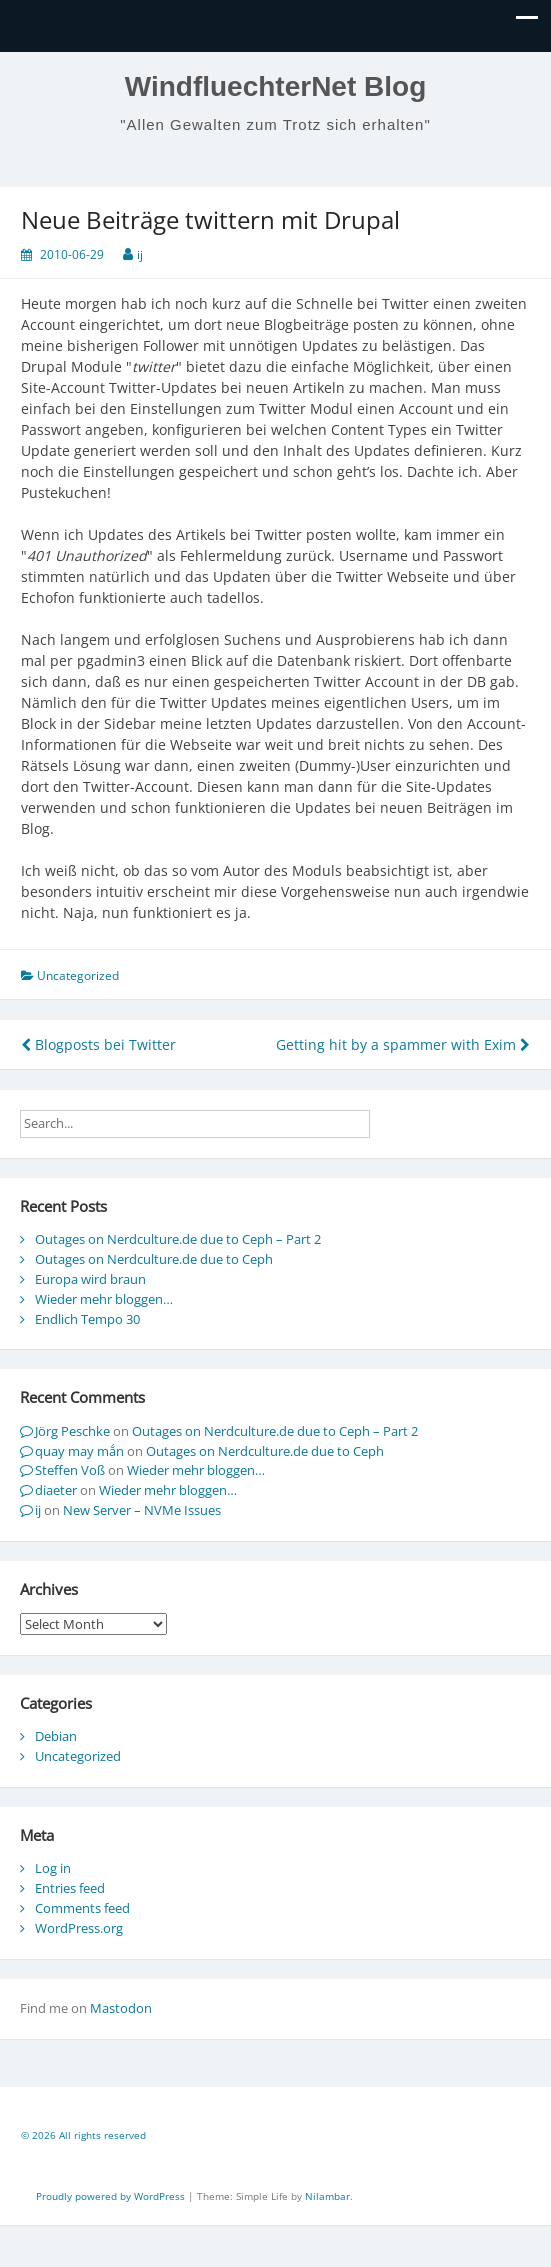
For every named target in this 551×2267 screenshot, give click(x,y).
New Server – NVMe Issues (142, 1510)
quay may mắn (79, 1451)
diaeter (56, 1490)
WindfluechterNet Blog (276, 86)
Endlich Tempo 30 (87, 1319)
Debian (56, 1736)
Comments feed (82, 1908)
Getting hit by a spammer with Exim (403, 1044)
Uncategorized (78, 1756)
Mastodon (121, 2008)
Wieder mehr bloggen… (104, 1299)
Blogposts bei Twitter (98, 1044)
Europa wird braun (90, 1279)
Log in (53, 1868)
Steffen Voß (70, 1470)
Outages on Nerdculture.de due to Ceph (154, 1259)
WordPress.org (79, 1928)
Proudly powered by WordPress (112, 2196)
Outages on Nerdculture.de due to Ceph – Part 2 (178, 1239)
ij (140, 254)
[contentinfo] (275, 2138)
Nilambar (327, 2196)
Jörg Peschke (72, 1431)
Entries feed (70, 1888)
